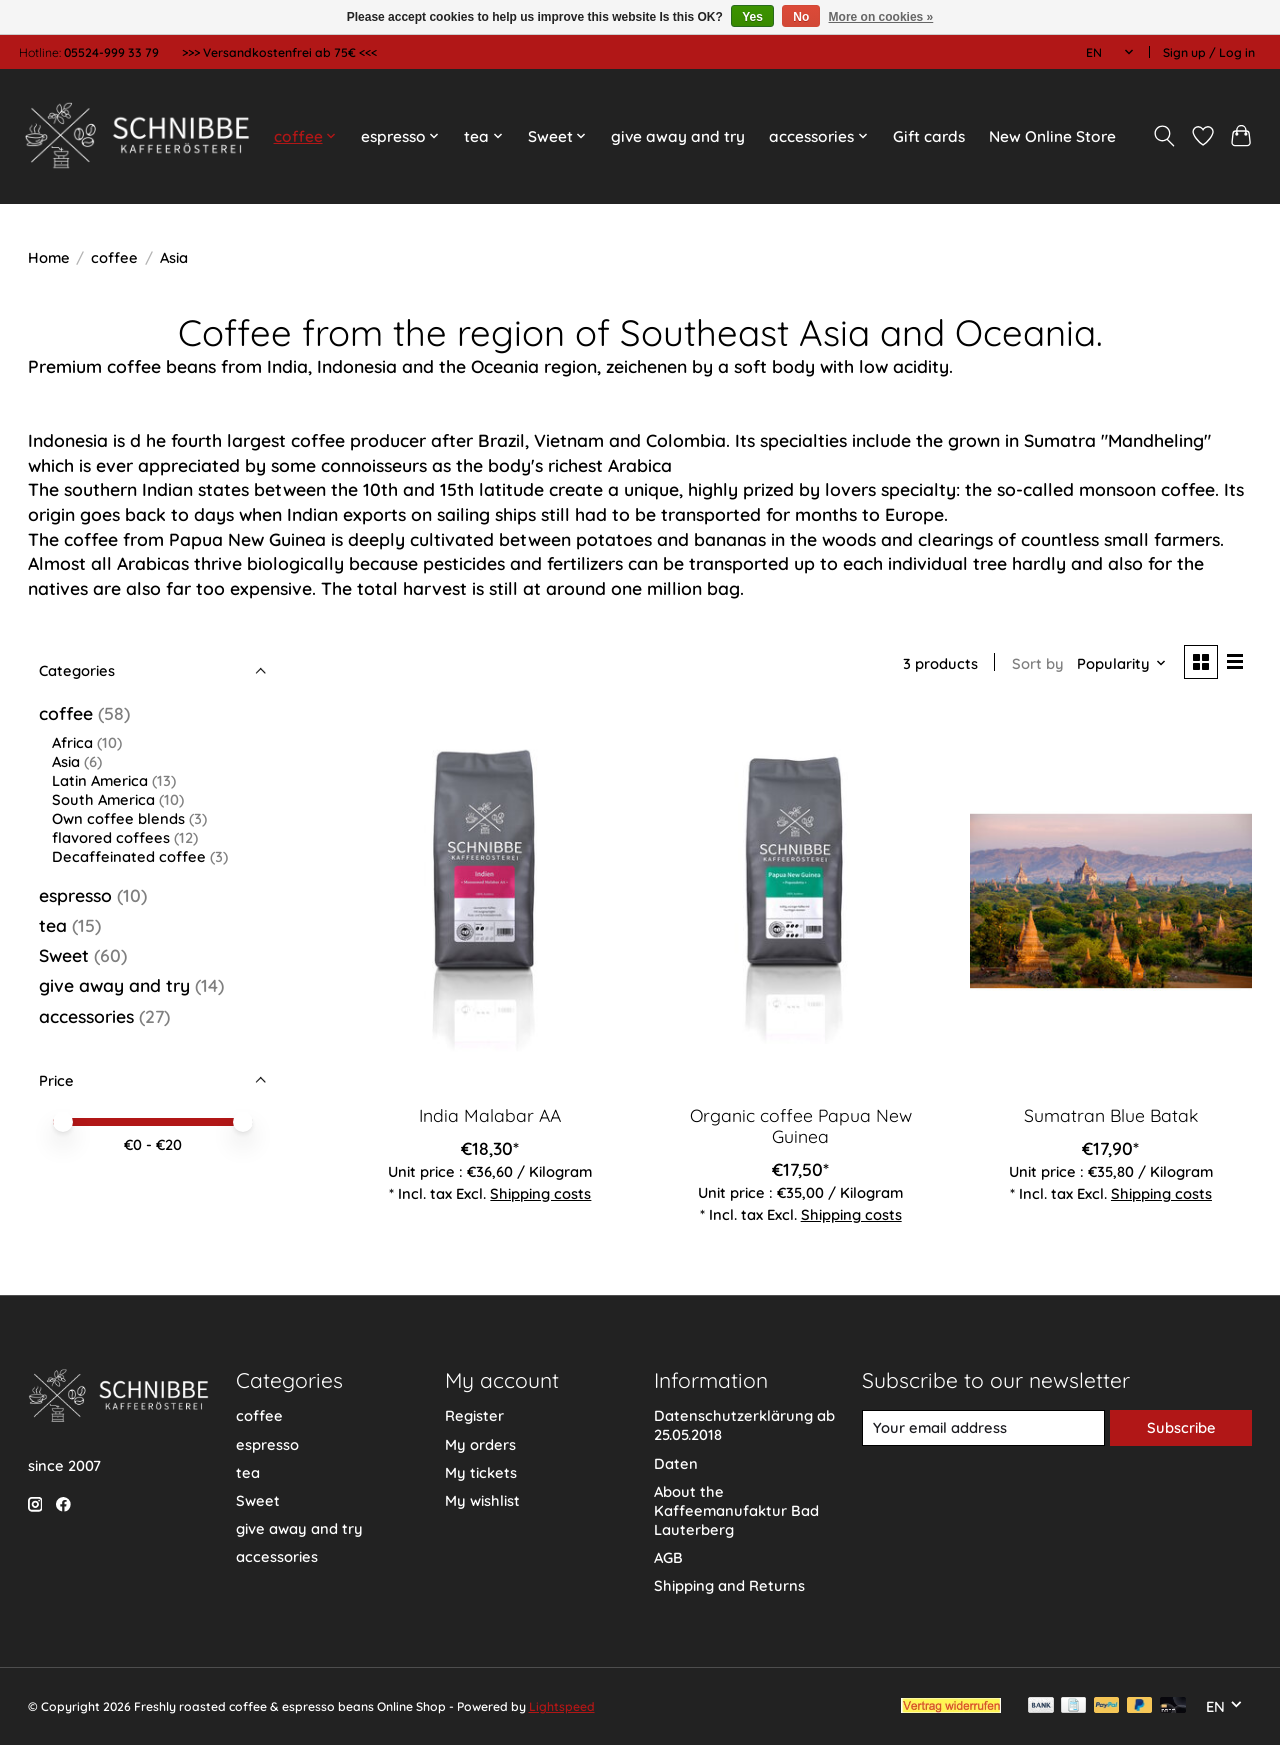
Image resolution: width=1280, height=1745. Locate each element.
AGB (668, 1557)
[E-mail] (983, 1428)
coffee (114, 257)
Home (49, 257)
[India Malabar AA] (490, 900)
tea (53, 925)
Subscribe (1181, 1427)
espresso (75, 895)
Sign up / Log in (1209, 52)
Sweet (64, 955)
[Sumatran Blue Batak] (1111, 900)
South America (103, 799)
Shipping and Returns (729, 1585)
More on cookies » (881, 17)
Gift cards (929, 136)
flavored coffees (111, 837)
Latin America (100, 780)
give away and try (678, 136)
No (801, 17)
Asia (66, 761)
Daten (676, 1463)
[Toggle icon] (1163, 136)
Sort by (1038, 663)
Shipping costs (540, 1193)
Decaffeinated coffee (129, 856)
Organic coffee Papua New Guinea (801, 1125)
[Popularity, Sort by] (1122, 663)
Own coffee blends (118, 818)
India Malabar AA (490, 1115)
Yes (752, 17)
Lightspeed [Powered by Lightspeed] (562, 1706)
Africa (72, 742)
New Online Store (1052, 136)
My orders (480, 1444)
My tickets (481, 1472)
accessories (86, 1016)
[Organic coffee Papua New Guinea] (800, 900)
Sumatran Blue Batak (1111, 1115)
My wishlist (482, 1500)
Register (474, 1415)
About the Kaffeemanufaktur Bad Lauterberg (736, 1510)
